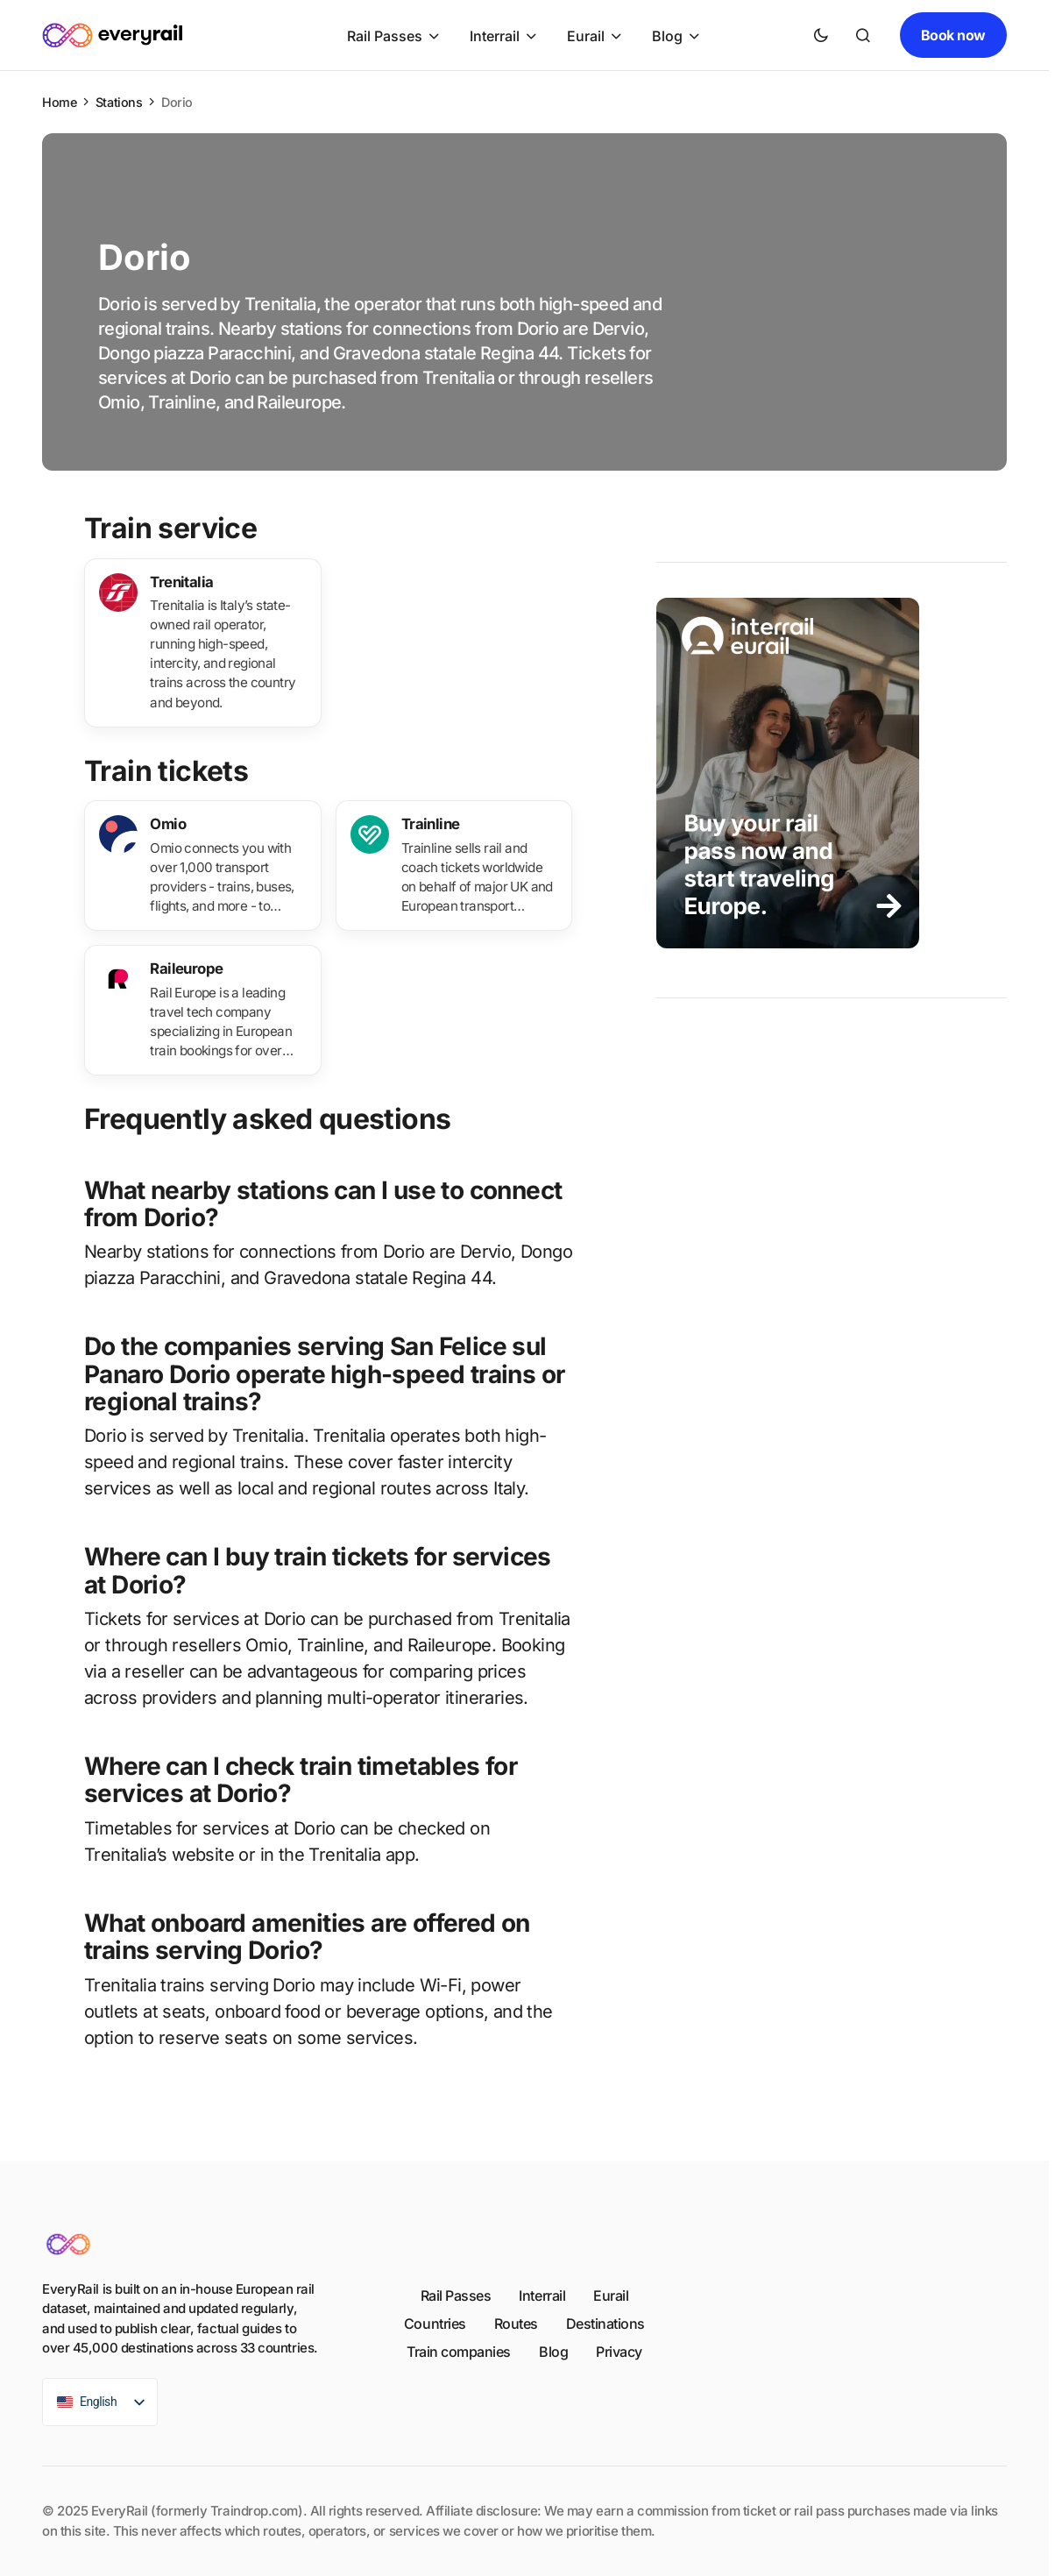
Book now (953, 35)
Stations (119, 102)
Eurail (610, 2295)
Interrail (542, 2295)
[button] (821, 35)
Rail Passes (456, 2295)
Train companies (459, 2351)
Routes (516, 2323)
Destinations (605, 2323)
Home (59, 102)
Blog (553, 2351)
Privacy (619, 2351)
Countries (435, 2323)
